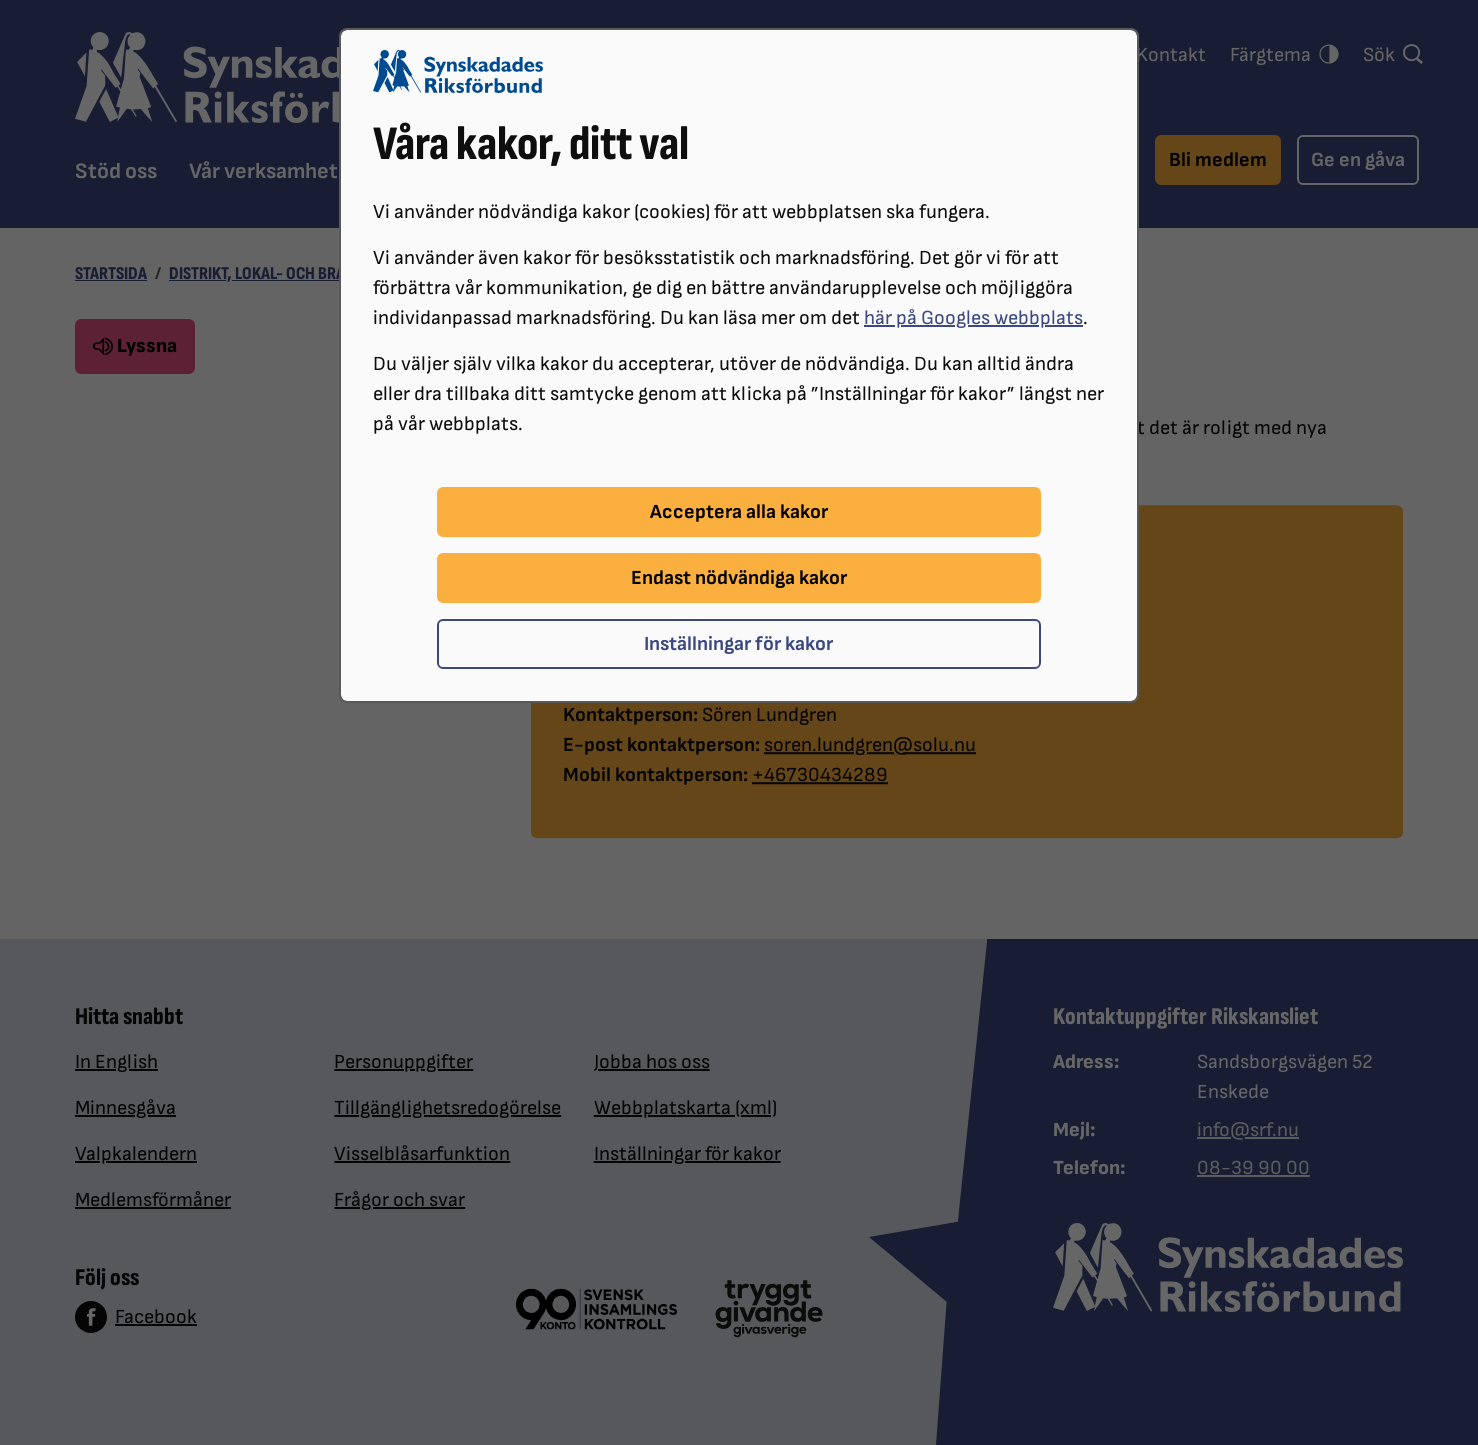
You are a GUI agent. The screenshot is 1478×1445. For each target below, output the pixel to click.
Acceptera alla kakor (739, 512)
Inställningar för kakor (738, 644)
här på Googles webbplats (973, 318)
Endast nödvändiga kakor (739, 578)
